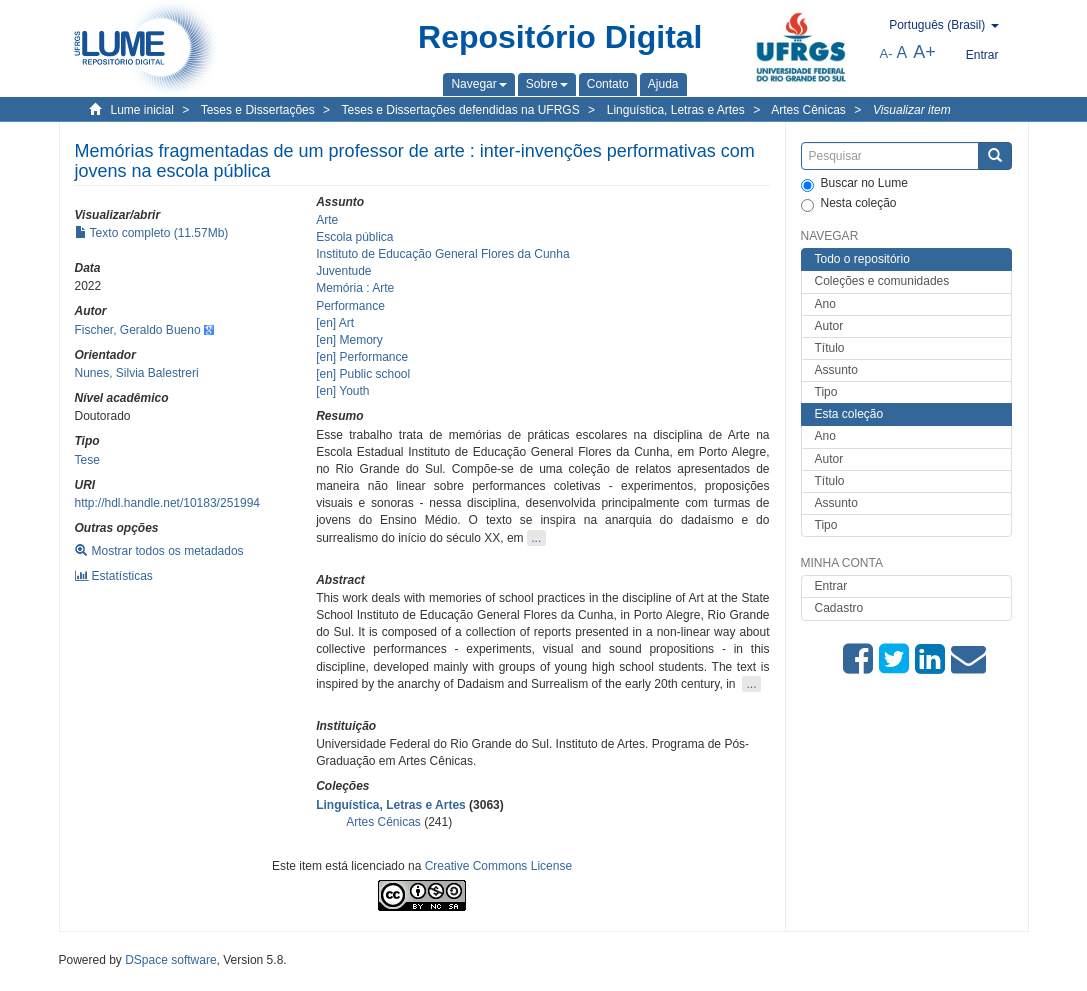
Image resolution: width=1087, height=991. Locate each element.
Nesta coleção (849, 204)
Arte (327, 220)
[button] (478, 84)
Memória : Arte (355, 288)
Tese (87, 460)
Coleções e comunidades (882, 281)
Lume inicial (142, 110)
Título (830, 348)
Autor (829, 326)
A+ (924, 52)
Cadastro (839, 608)
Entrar (831, 586)
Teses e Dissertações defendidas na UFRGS (461, 110)
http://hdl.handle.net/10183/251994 (168, 503)
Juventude (343, 271)
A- (886, 53)
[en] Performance (362, 357)
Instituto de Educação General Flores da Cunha (443, 254)
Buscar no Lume (854, 184)
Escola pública (354, 237)
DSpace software (170, 960)
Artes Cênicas (808, 110)
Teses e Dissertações (258, 110)
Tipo (826, 392)
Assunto (836, 370)
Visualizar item (912, 110)
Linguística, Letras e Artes (676, 110)
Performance (350, 306)
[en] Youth (342, 391)
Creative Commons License (498, 866)
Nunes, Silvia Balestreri (137, 373)
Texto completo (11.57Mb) (152, 233)
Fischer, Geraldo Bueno (138, 330)
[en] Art (335, 323)
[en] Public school (363, 374)
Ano (825, 304)
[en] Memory (349, 340)
